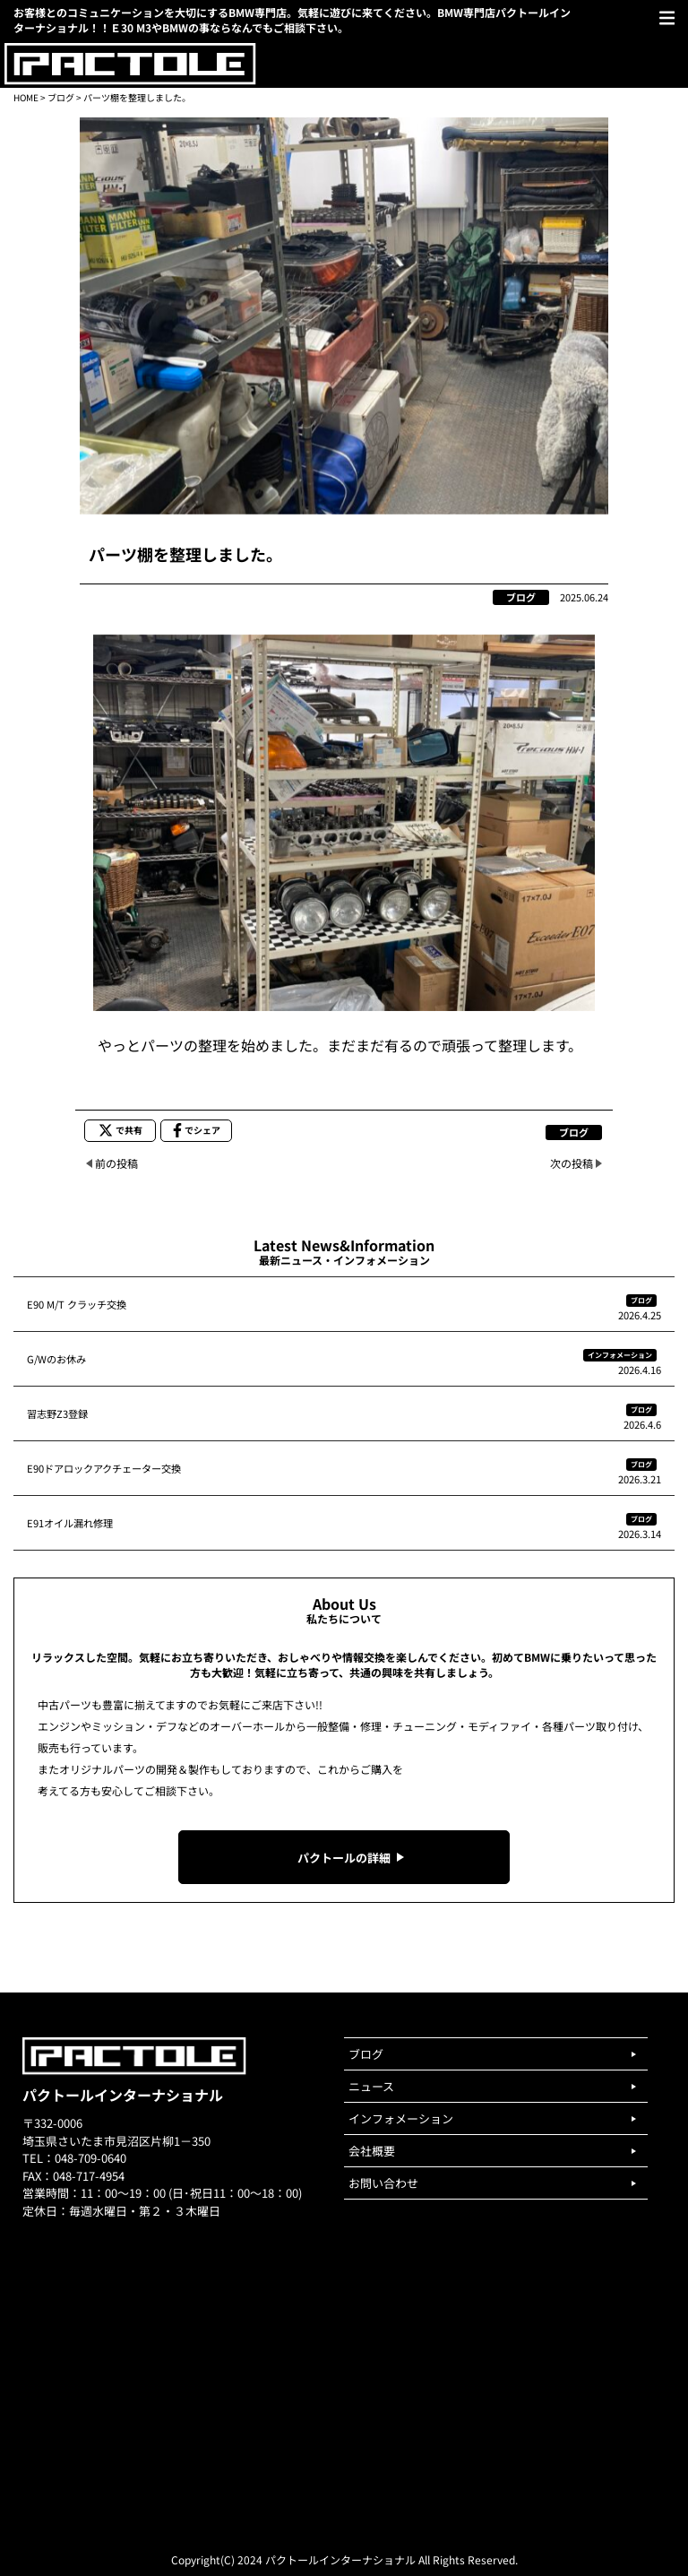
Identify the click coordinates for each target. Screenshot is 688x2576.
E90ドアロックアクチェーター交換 (104, 1468)
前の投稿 (116, 1163)
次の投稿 (571, 1163)
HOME (26, 97)
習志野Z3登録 (57, 1413)
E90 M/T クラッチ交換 (76, 1304)
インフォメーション (620, 1355)
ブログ (60, 97)
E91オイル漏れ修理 (70, 1523)
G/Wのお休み (56, 1359)
